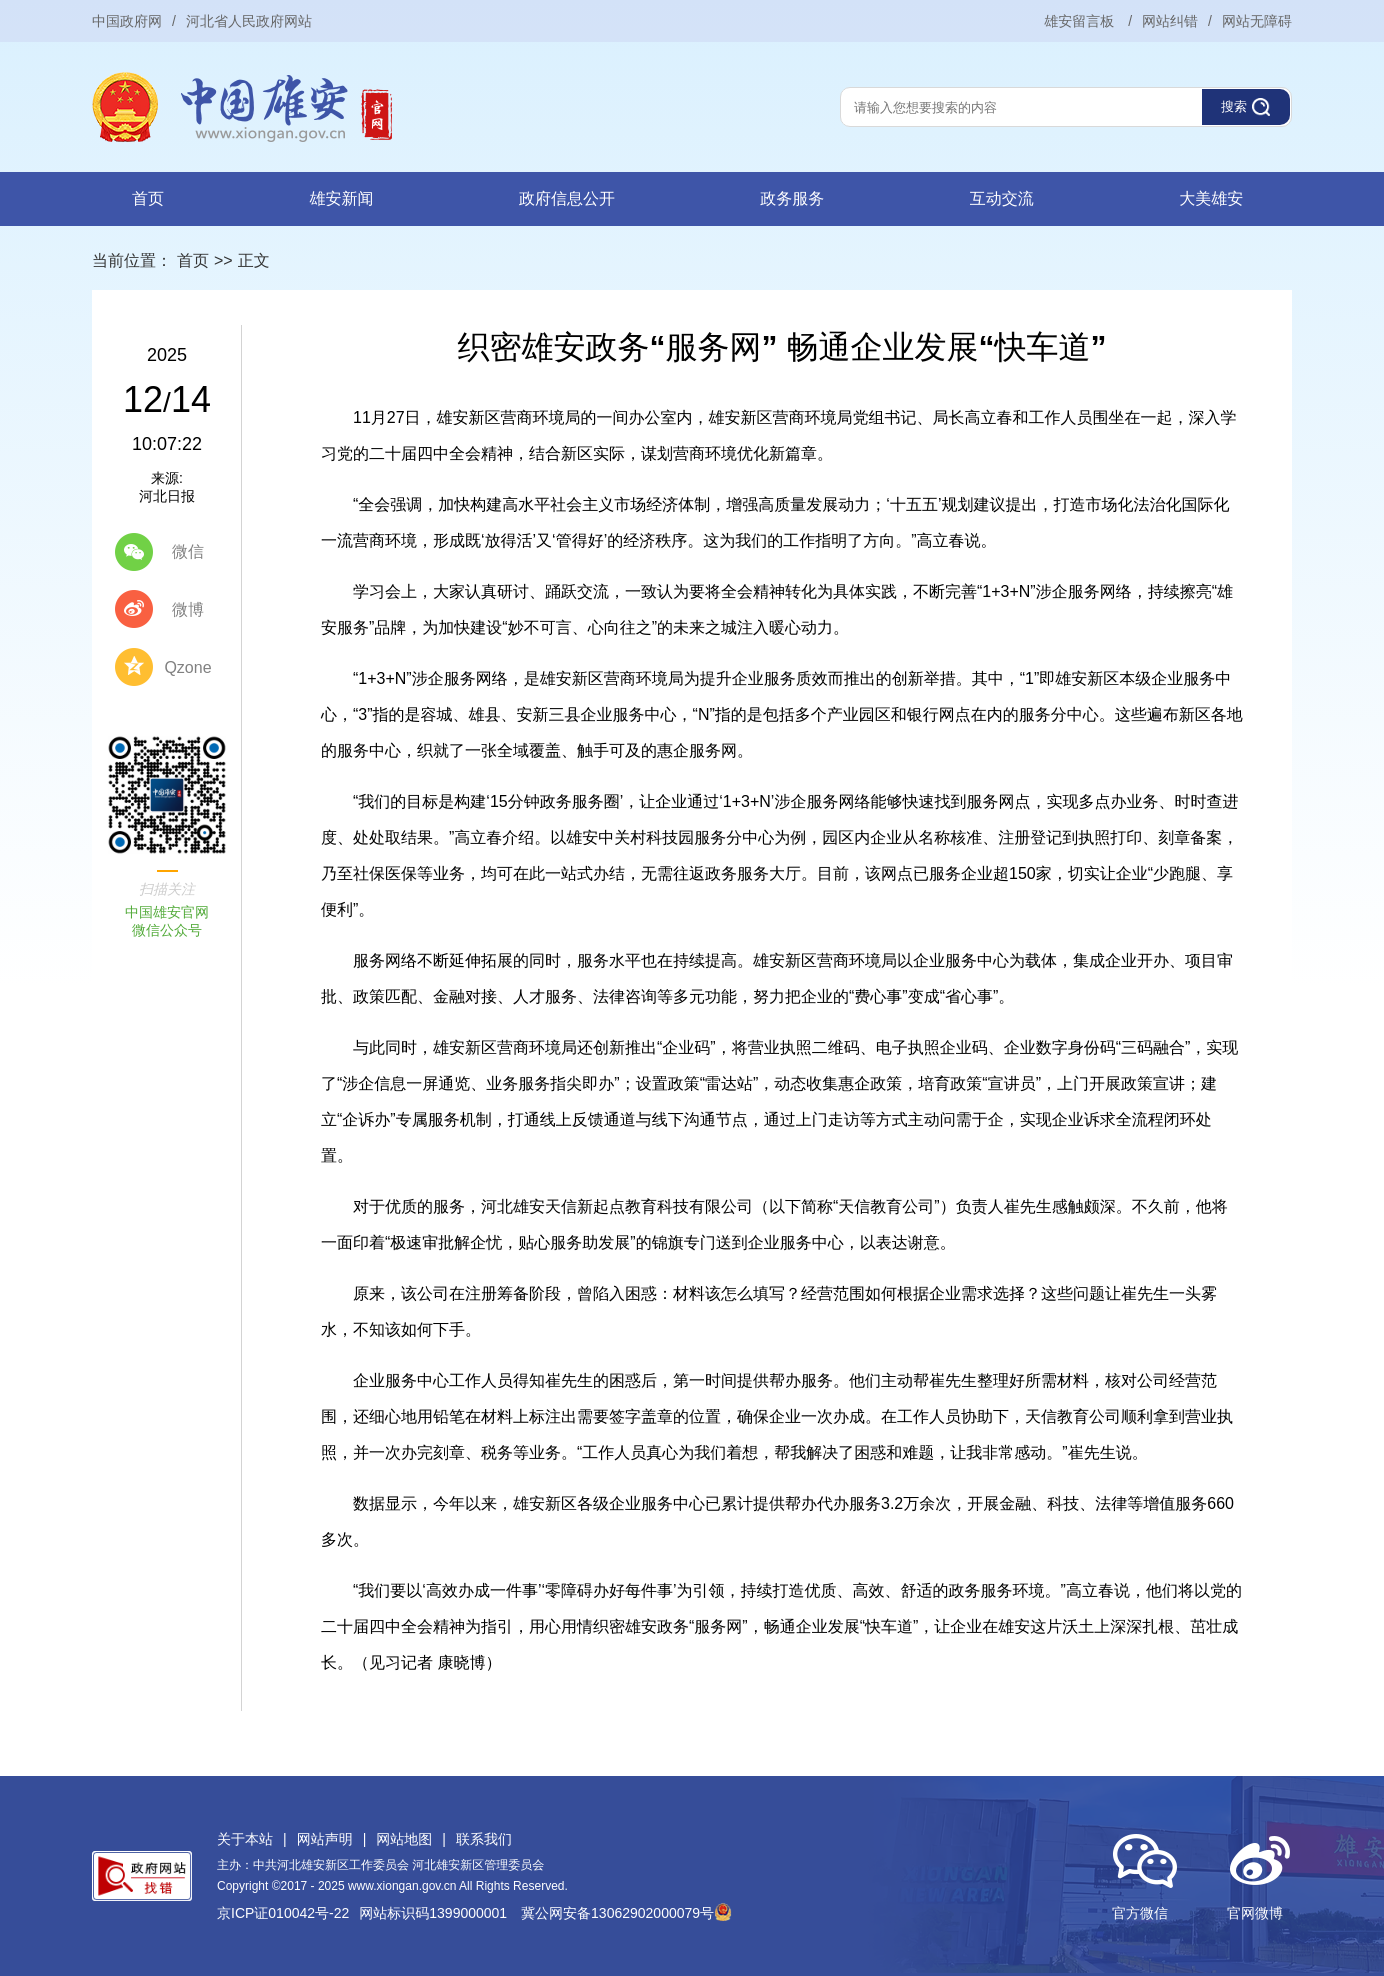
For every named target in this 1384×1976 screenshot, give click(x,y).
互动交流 (1002, 198)
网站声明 (325, 1839)
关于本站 (245, 1839)
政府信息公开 (567, 198)
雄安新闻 (341, 198)
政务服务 (792, 198)
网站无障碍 (1257, 21)
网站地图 (404, 1839)
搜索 (1234, 106)
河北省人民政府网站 (249, 21)
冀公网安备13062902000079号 (626, 1913)
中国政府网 (127, 21)
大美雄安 (1211, 198)
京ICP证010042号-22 (283, 1913)
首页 (148, 198)
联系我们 (484, 1839)
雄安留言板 (1081, 21)
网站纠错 (1170, 21)
